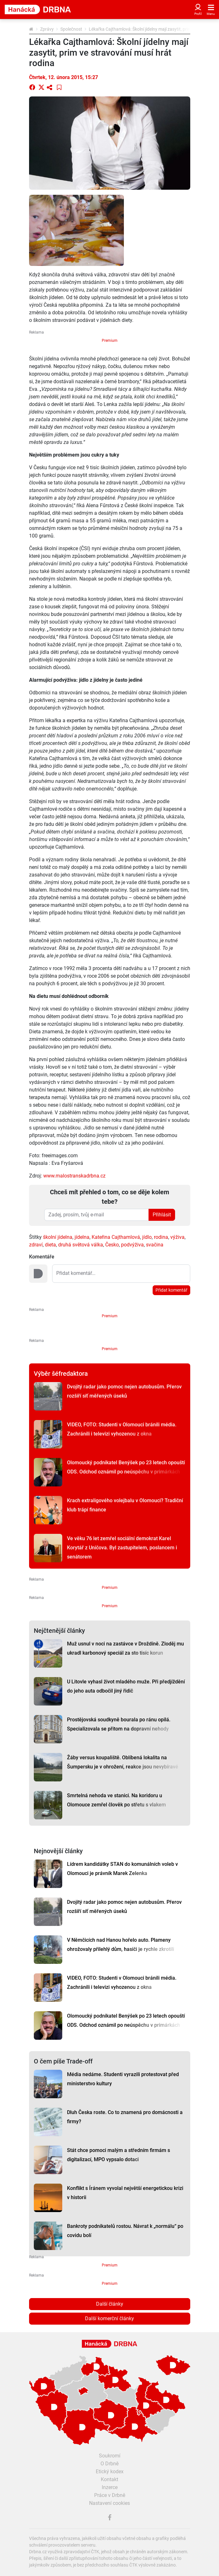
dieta (50, 1245)
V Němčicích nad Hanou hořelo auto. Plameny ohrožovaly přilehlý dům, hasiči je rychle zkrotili (120, 1944)
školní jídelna (57, 1237)
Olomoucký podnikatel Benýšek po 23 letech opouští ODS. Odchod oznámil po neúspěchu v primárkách (126, 1467)
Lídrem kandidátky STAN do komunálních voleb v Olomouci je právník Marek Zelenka (122, 1868)
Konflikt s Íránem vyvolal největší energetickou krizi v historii (125, 2192)
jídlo (147, 1237)
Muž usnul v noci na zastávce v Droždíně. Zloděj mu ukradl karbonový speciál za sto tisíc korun (125, 1648)
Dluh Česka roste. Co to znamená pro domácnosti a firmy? (125, 2116)
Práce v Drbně (109, 2495)
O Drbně (109, 2464)
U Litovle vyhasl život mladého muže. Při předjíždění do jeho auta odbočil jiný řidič (126, 1686)
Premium (110, 340)
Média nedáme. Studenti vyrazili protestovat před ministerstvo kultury (123, 2079)
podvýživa (132, 1245)
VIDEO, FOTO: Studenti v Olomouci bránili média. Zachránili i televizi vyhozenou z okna (121, 1429)
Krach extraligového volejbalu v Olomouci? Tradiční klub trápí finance (125, 1505)
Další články (109, 2304)
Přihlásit (162, 1215)
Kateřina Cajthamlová (116, 1237)
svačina (154, 1245)
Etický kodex (110, 2471)
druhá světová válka (80, 1245)
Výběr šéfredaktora (61, 1373)
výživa (177, 1237)
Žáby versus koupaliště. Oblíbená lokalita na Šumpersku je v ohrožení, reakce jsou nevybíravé (122, 1762)
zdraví (36, 1245)
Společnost (71, 29)
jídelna (82, 1237)
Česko (112, 1245)
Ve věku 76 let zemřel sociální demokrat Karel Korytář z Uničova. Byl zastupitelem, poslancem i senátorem (122, 1547)
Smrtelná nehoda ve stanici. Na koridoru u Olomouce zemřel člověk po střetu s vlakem (116, 1800)
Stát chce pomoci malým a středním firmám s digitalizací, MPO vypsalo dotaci (118, 2154)
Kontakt (109, 2479)
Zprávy (47, 29)
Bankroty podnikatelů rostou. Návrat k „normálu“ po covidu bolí (125, 2230)
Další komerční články (109, 2318)
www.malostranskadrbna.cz (74, 1176)
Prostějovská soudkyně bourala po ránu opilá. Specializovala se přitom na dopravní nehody (118, 1724)
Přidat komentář (171, 1290)
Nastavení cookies (109, 2503)
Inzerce (110, 2487)
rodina (161, 1237)
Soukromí (109, 2456)
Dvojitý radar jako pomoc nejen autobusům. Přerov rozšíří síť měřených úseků (124, 1391)
